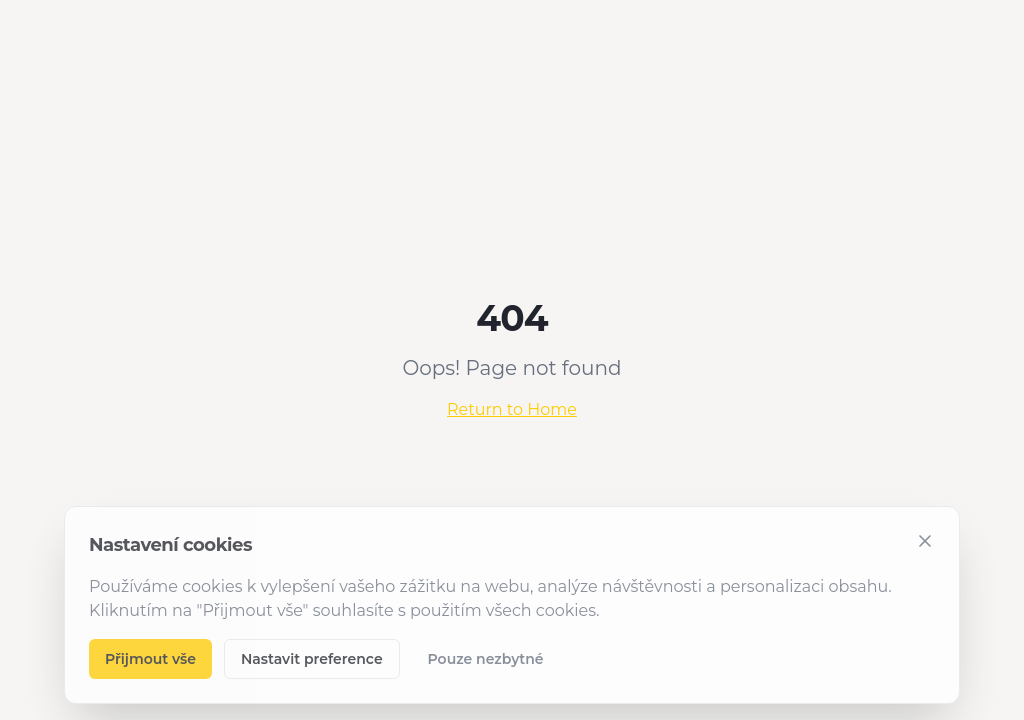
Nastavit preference (312, 659)
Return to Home (512, 409)
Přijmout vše (150, 659)
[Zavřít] (925, 541)
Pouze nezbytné (486, 659)
